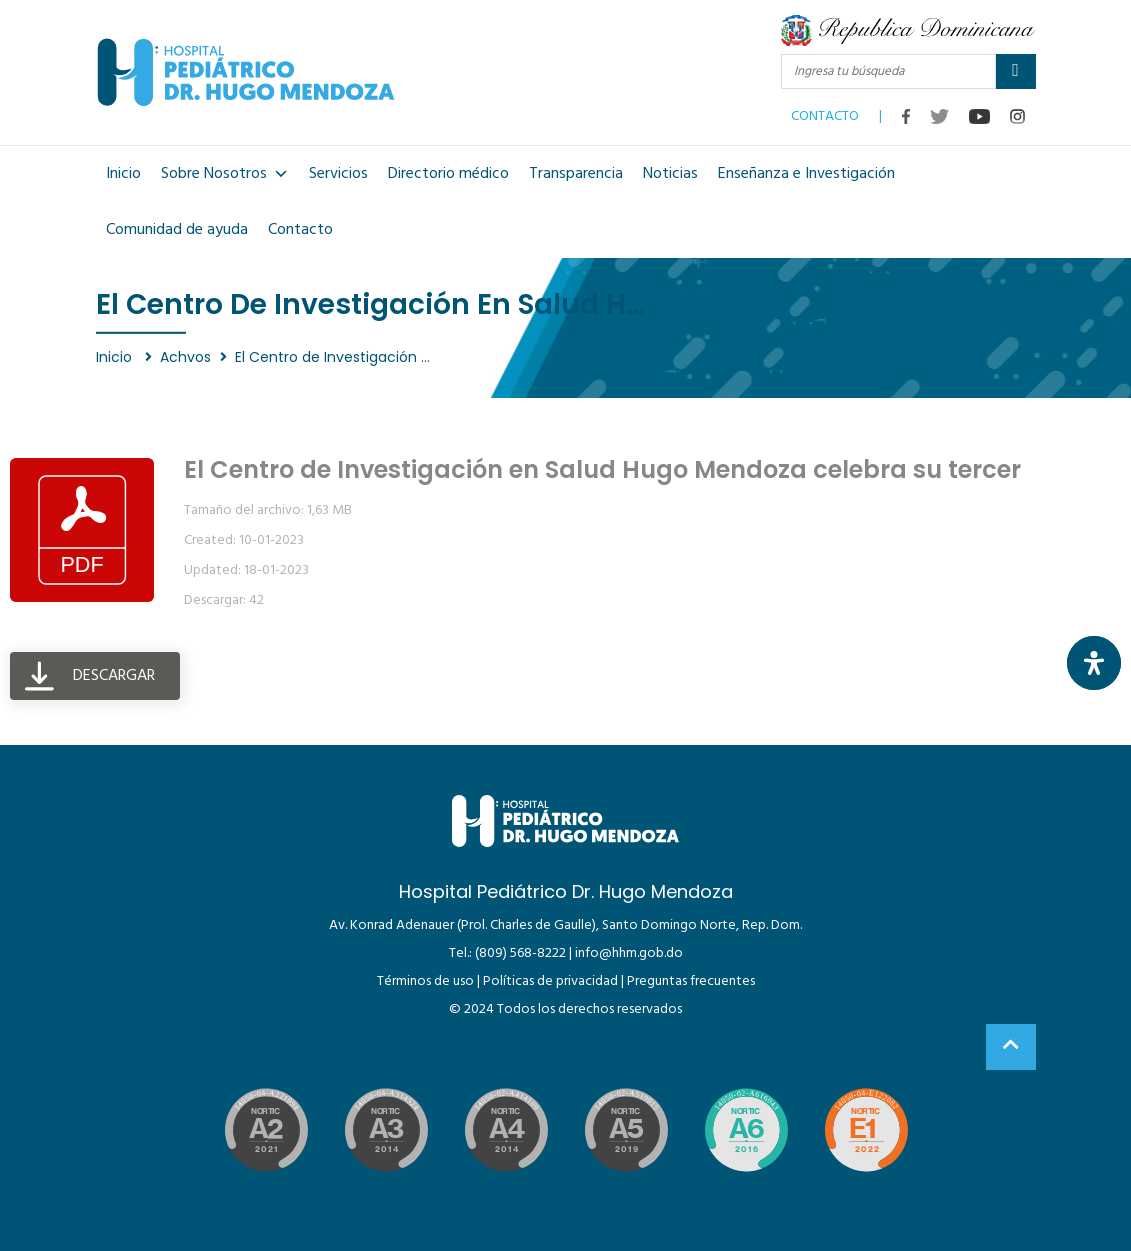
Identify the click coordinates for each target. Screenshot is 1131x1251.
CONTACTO (825, 112)
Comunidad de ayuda (177, 230)
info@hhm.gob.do (629, 953)
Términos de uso (425, 981)
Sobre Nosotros (225, 174)
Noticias (670, 174)
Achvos (185, 357)
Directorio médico (448, 174)
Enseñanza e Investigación (806, 174)
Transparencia (576, 174)
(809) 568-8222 (520, 953)
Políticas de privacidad (550, 981)
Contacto (300, 230)
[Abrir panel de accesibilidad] (1094, 663)
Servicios (338, 174)
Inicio (123, 174)
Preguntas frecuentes (691, 981)
